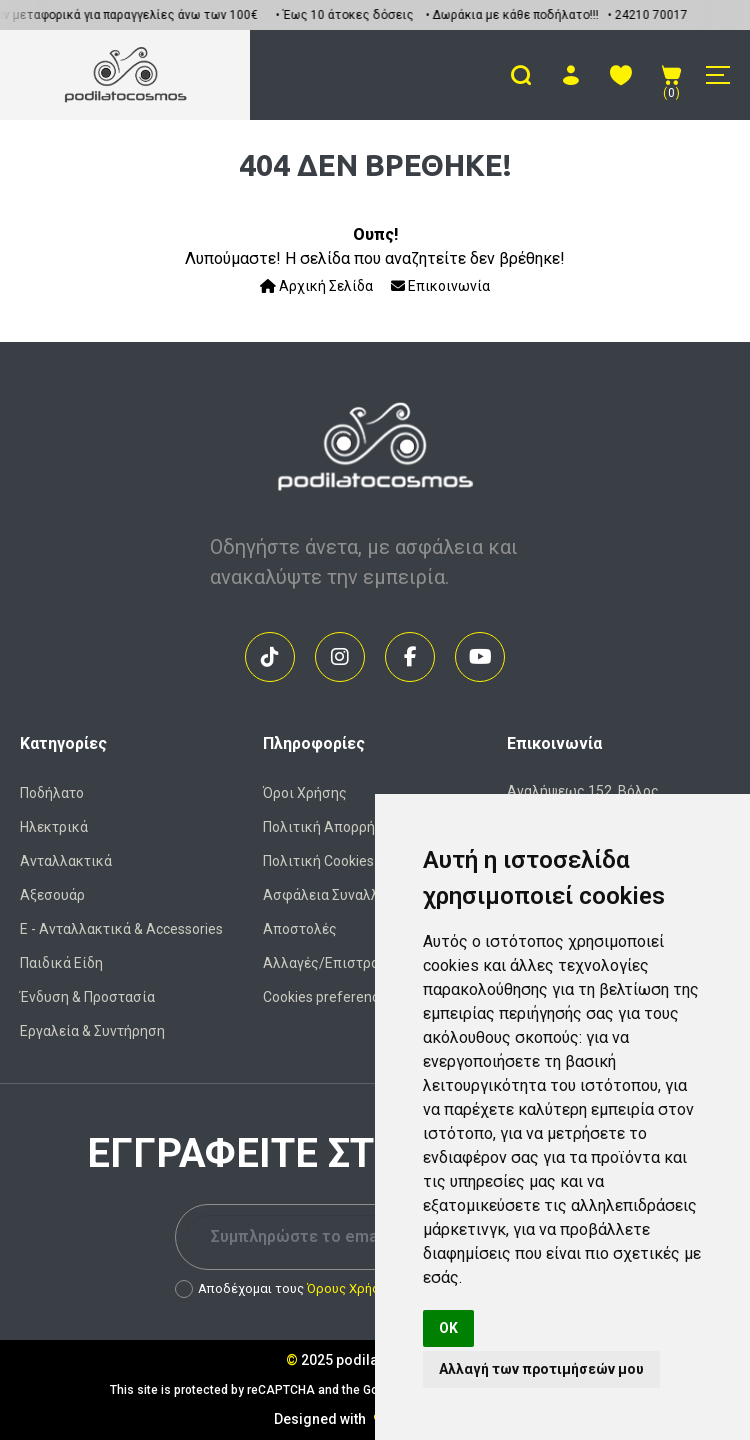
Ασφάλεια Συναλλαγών (338, 895)
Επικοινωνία (440, 286)
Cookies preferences (328, 997)
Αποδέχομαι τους (284, 1289)
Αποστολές (300, 929)
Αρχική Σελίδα (316, 286)
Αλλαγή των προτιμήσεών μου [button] (541, 1369)
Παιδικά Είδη (61, 963)
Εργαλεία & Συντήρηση (92, 1031)
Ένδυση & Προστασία (87, 997)
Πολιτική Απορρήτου (330, 827)
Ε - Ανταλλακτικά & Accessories (121, 929)
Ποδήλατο (52, 793)
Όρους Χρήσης (350, 1288)
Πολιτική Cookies (318, 861)
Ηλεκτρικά (54, 827)
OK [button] (448, 1328)
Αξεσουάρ (52, 895)
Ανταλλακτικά (66, 861)
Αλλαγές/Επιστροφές (334, 963)
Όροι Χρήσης (305, 793)
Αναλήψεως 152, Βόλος (583, 791)
